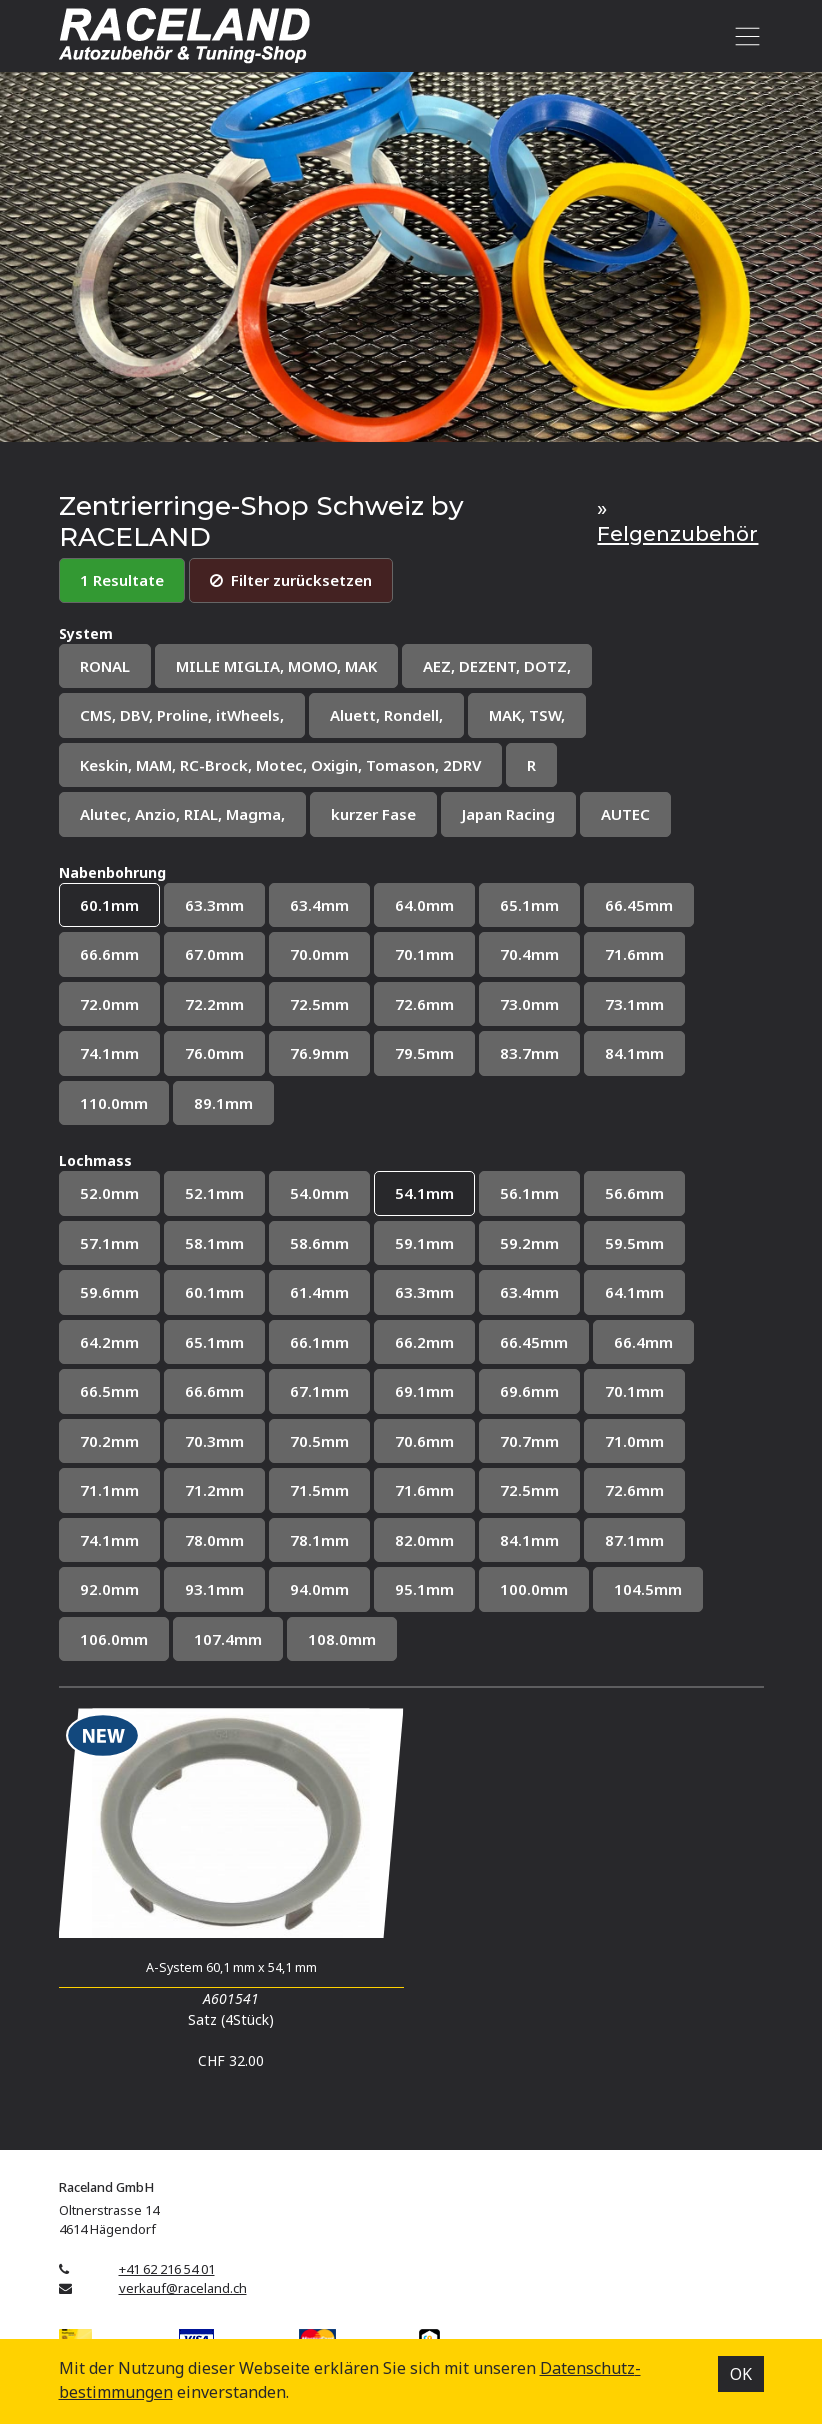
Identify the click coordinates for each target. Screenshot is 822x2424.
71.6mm (634, 954)
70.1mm (424, 954)
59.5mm (634, 1243)
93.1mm (214, 1589)
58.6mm (319, 1243)
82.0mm (424, 1540)
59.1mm (424, 1243)
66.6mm (109, 954)
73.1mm (634, 1004)
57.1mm (109, 1243)
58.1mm (214, 1243)
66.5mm (109, 1391)
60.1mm (109, 905)
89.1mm (223, 1103)
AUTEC (625, 814)
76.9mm (319, 1053)
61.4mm (319, 1292)
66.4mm (643, 1342)
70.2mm (109, 1441)
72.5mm (319, 1004)
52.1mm (214, 1193)
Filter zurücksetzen (291, 580)
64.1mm (634, 1292)
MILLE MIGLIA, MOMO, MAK (276, 666)
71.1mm (109, 1490)
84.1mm (634, 1053)
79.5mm (424, 1053)
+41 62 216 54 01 (167, 2269)
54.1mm (424, 1193)
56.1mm (529, 1193)
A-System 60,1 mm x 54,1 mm (231, 1967)
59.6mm (109, 1292)
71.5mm (319, 1490)
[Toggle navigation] (744, 36)
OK (741, 2374)
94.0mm (319, 1589)
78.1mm (319, 1540)
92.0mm (109, 1589)
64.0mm (424, 905)
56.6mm (634, 1193)
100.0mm (534, 1589)
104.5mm (648, 1589)
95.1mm (424, 1589)
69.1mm (424, 1391)
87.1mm (634, 1540)
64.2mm (109, 1342)
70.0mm (319, 954)
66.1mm (319, 1342)
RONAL (105, 666)
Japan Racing (508, 814)
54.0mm (319, 1193)
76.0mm (214, 1053)
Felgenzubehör (677, 533)
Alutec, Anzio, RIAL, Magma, (182, 814)
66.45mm (639, 905)
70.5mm (319, 1441)
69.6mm (529, 1391)
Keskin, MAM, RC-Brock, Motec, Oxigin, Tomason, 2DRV (280, 765)
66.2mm (424, 1342)
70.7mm (529, 1441)
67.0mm (214, 954)
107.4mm (228, 1639)
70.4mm (529, 954)
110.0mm (114, 1103)
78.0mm (214, 1540)
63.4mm (319, 905)
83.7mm (529, 1053)
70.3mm (214, 1441)
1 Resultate (122, 580)
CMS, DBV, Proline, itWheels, (182, 715)
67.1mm (319, 1391)
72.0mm (109, 1004)
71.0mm (634, 1441)
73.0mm (529, 1004)
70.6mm (424, 1441)
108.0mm (342, 1639)
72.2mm (214, 1004)
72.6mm (424, 1004)
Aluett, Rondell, (386, 715)
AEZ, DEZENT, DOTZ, (497, 666)
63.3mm (214, 905)
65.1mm (529, 905)
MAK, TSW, (527, 715)
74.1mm (109, 1053)
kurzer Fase (373, 814)
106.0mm (114, 1639)
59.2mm (529, 1243)
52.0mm (109, 1193)
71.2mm (214, 1490)
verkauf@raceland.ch (183, 2288)
